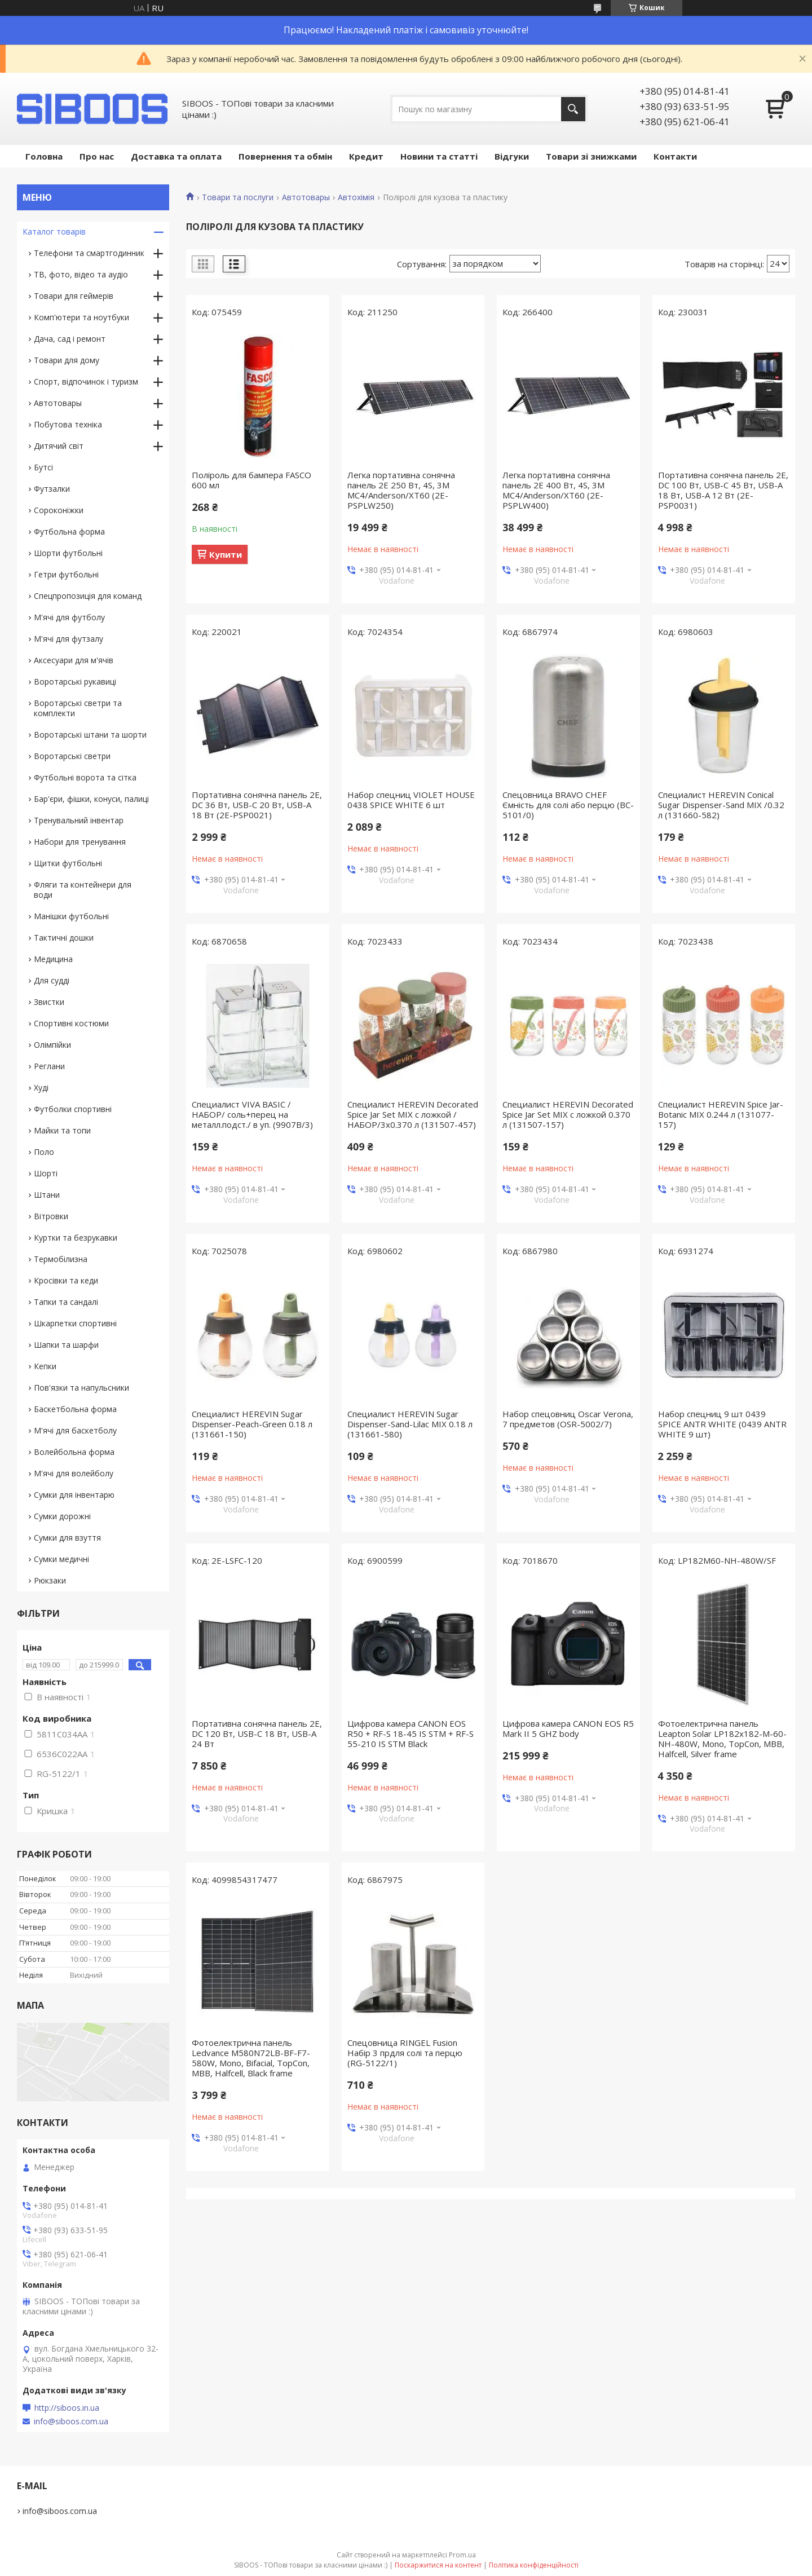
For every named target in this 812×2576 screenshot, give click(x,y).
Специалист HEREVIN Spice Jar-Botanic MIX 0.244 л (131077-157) (720, 1114)
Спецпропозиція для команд (88, 595)
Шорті (46, 1173)
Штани (47, 1194)
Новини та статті (439, 156)
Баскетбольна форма (75, 1409)
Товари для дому (66, 360)
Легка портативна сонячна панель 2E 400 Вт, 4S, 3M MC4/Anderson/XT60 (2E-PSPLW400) (556, 490)
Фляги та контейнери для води (82, 889)
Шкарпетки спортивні (75, 1323)
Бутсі (43, 467)
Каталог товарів (54, 231)
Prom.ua (462, 2555)
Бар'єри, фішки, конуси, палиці (91, 798)
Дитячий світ (58, 445)
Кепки (45, 1366)
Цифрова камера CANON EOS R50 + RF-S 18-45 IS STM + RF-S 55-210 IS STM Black (410, 1733)
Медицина (53, 959)
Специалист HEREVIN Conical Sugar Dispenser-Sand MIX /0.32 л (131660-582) (721, 804)
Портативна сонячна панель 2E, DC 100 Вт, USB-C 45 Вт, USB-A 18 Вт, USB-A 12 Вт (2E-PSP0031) (723, 490)
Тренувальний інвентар (78, 820)
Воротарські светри (72, 756)
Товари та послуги (237, 197)
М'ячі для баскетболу (75, 1430)
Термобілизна (60, 1259)
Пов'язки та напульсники (81, 1387)
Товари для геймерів (73, 295)
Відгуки (512, 156)
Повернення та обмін (285, 156)
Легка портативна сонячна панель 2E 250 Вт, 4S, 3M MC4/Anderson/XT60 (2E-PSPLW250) (401, 490)
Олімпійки (52, 1044)
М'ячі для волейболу (73, 1473)
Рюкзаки (50, 1580)
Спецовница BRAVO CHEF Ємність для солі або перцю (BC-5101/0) (568, 804)
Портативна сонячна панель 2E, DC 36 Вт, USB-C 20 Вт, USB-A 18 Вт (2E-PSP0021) (257, 804)
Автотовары (306, 197)
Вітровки (51, 1216)
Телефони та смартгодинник (89, 253)
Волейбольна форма (74, 1451)
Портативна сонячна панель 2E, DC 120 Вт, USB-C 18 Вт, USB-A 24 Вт (257, 1733)
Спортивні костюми (71, 1023)
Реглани (49, 1066)
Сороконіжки (58, 510)
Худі (41, 1087)
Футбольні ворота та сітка (85, 777)
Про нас (97, 156)
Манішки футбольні (71, 916)
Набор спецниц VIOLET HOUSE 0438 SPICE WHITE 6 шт (411, 799)
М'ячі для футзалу (68, 638)
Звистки (49, 1001)
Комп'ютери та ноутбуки (81, 317)
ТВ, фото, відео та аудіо (81, 274)
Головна (44, 156)
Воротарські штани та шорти (90, 734)
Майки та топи (62, 1130)
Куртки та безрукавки (75, 1237)
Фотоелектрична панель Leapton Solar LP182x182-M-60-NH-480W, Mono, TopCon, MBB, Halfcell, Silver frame (722, 1738)
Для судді (51, 980)
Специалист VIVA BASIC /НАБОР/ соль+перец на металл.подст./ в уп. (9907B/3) (252, 1114)
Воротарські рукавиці (75, 681)
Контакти (675, 156)
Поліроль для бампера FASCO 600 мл (251, 480)
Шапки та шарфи (66, 1344)
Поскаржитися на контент (438, 2565)
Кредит (366, 156)
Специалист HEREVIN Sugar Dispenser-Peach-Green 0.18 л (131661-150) (252, 1424)
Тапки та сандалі (66, 1301)
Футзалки (52, 488)
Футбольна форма (69, 531)
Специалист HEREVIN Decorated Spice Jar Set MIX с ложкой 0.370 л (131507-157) (567, 1114)
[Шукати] (573, 109)
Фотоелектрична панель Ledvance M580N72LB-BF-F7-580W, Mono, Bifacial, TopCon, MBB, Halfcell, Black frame (251, 2057)
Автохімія (356, 197)
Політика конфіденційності (534, 2565)
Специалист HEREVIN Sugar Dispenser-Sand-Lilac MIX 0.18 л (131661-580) (410, 1424)
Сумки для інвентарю (74, 1494)
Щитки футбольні (68, 863)
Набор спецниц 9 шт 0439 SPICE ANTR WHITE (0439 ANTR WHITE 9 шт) (722, 1424)
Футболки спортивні (73, 1109)
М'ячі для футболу (69, 617)
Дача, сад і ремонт (69, 338)
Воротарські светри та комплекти (78, 708)
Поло (44, 1151)
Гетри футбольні (66, 574)
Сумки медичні (61, 1559)
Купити (225, 554)
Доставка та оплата (176, 156)
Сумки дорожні (62, 1516)
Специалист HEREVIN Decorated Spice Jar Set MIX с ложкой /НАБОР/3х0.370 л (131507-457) (412, 1114)
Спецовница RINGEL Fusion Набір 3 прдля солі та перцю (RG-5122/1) (404, 2052)
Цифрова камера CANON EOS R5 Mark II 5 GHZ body (568, 1728)
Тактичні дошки (64, 937)
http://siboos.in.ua (66, 2408)
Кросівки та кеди (66, 1280)
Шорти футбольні (68, 553)
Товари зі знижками (591, 156)
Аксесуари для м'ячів (73, 660)
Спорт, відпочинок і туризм (86, 381)
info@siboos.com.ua (71, 2421)
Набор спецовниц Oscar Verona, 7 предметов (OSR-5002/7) (567, 1419)
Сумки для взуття (67, 1537)
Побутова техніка (68, 424)
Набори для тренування (80, 841)
